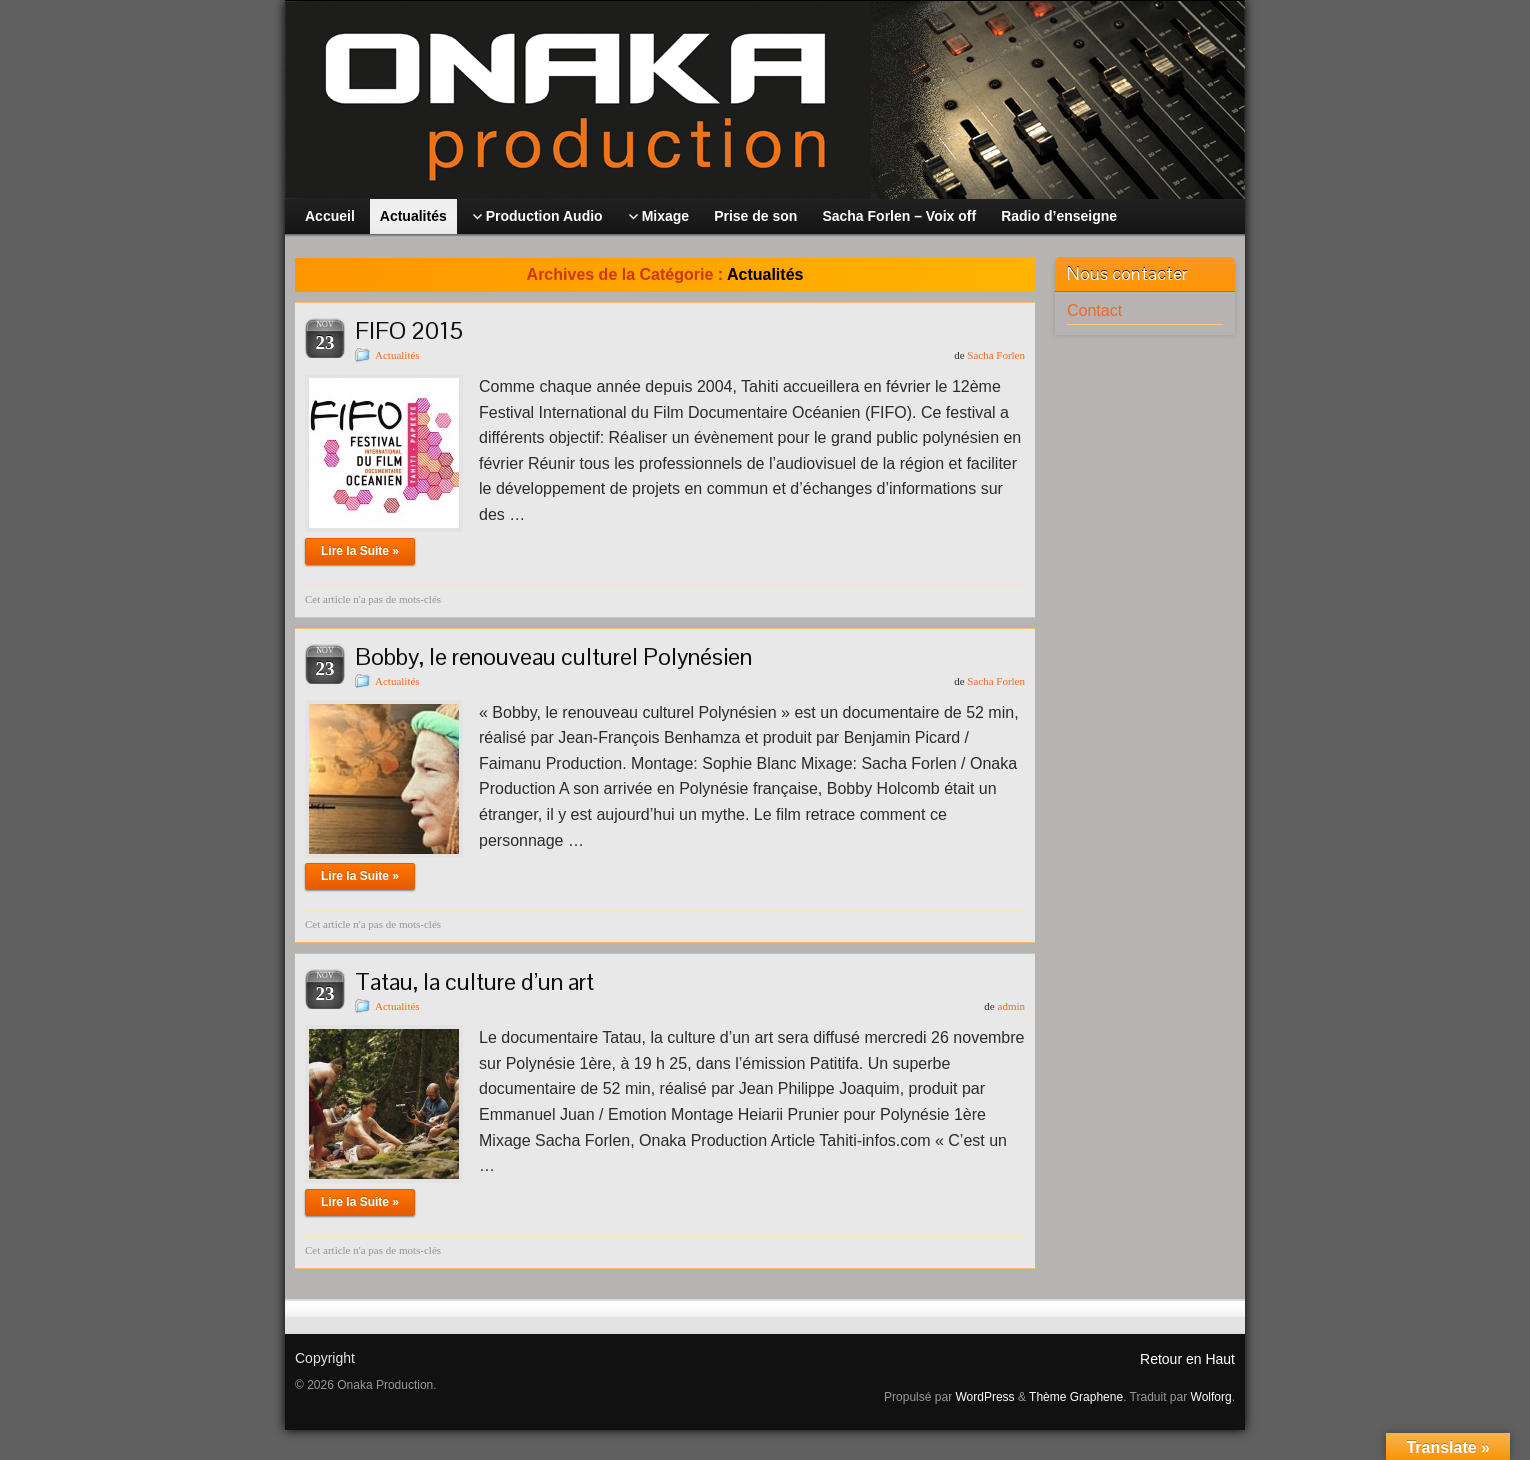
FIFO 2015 (409, 330)
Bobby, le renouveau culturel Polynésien (553, 656)
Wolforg (1211, 1397)
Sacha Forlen (996, 355)
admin (1012, 1006)
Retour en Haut (1187, 1359)
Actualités (397, 355)
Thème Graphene (1076, 1397)
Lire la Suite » (360, 551)
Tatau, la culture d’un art (474, 981)
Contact (1094, 310)
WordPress (984, 1397)
